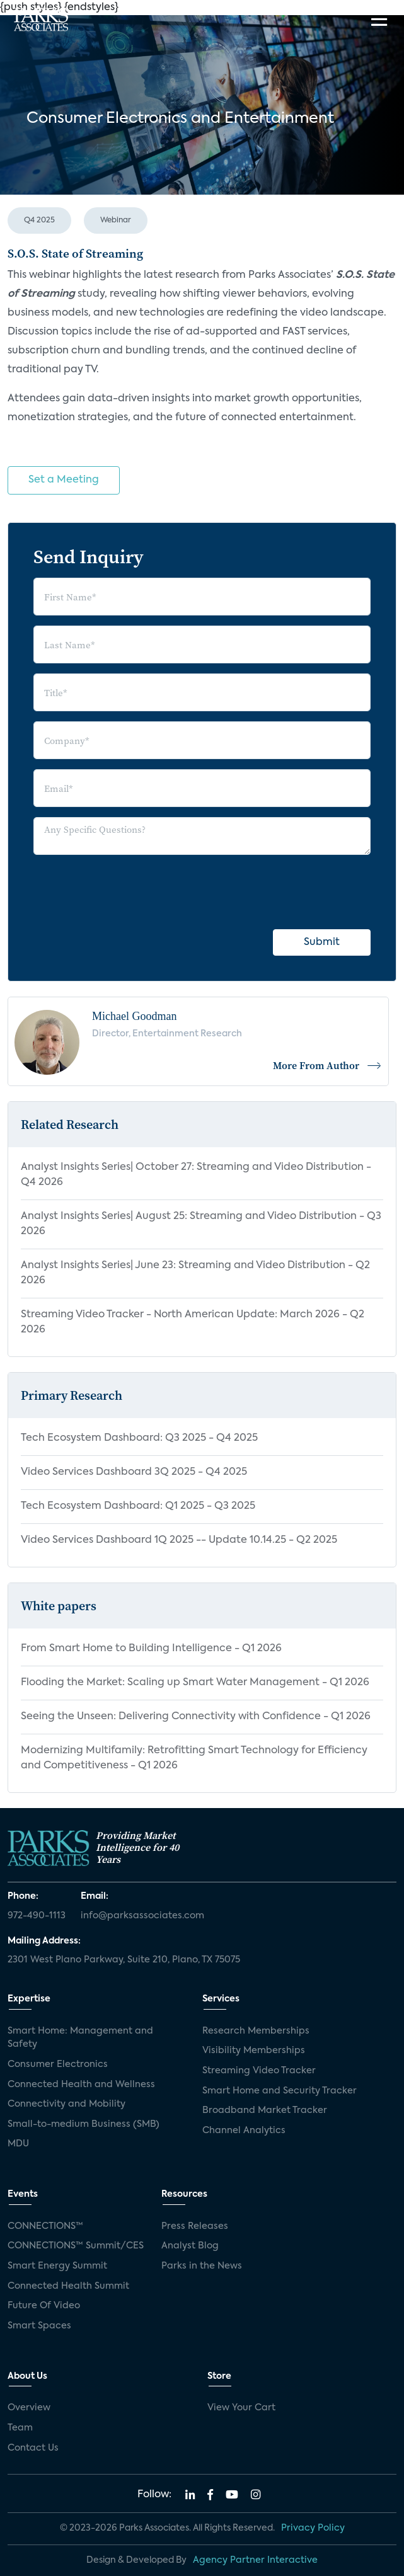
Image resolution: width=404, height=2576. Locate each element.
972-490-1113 (37, 1915)
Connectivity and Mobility (66, 2104)
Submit (322, 942)
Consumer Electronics (58, 2064)
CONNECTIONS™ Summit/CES (76, 2245)
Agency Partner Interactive (255, 2560)
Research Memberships (255, 2031)
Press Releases (194, 2226)
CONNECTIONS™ (45, 2226)
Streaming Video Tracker (259, 2070)
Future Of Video (44, 2305)
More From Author (327, 1065)
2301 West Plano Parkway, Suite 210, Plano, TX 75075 (124, 1959)
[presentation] (129, 889)
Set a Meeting (63, 480)
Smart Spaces (39, 2325)
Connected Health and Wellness (81, 2084)
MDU (18, 2143)
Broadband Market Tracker (264, 2110)
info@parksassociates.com (142, 1915)
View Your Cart (241, 2407)
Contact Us (33, 2448)
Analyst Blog (190, 2245)
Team (20, 2428)
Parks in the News (201, 2266)
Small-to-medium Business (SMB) (83, 2124)
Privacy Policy (313, 2528)
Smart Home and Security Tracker (279, 2091)
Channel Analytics (244, 2130)
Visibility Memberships (253, 2050)
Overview (29, 2407)
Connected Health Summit (68, 2286)
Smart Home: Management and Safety (80, 2038)
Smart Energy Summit (57, 2266)
